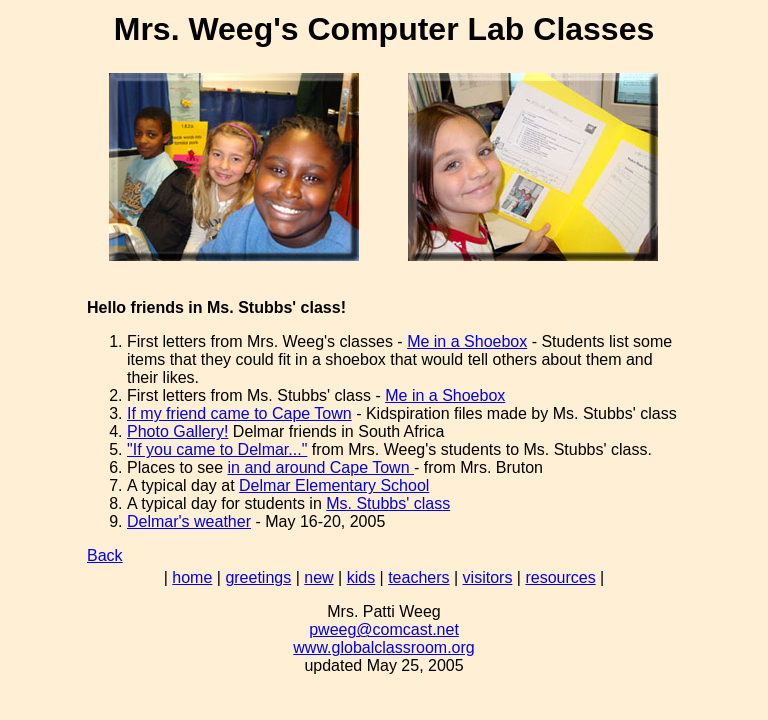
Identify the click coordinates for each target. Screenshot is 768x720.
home (192, 577)
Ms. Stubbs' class (388, 503)
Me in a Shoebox (467, 341)
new (318, 577)
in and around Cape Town (321, 467)
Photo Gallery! (177, 431)
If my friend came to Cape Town (239, 413)
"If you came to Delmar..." (217, 449)
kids (361, 577)
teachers (418, 577)
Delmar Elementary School (334, 485)
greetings (258, 577)
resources (560, 577)
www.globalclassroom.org (383, 647)
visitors (488, 577)
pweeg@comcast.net (384, 629)
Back (105, 555)
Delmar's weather (189, 521)
